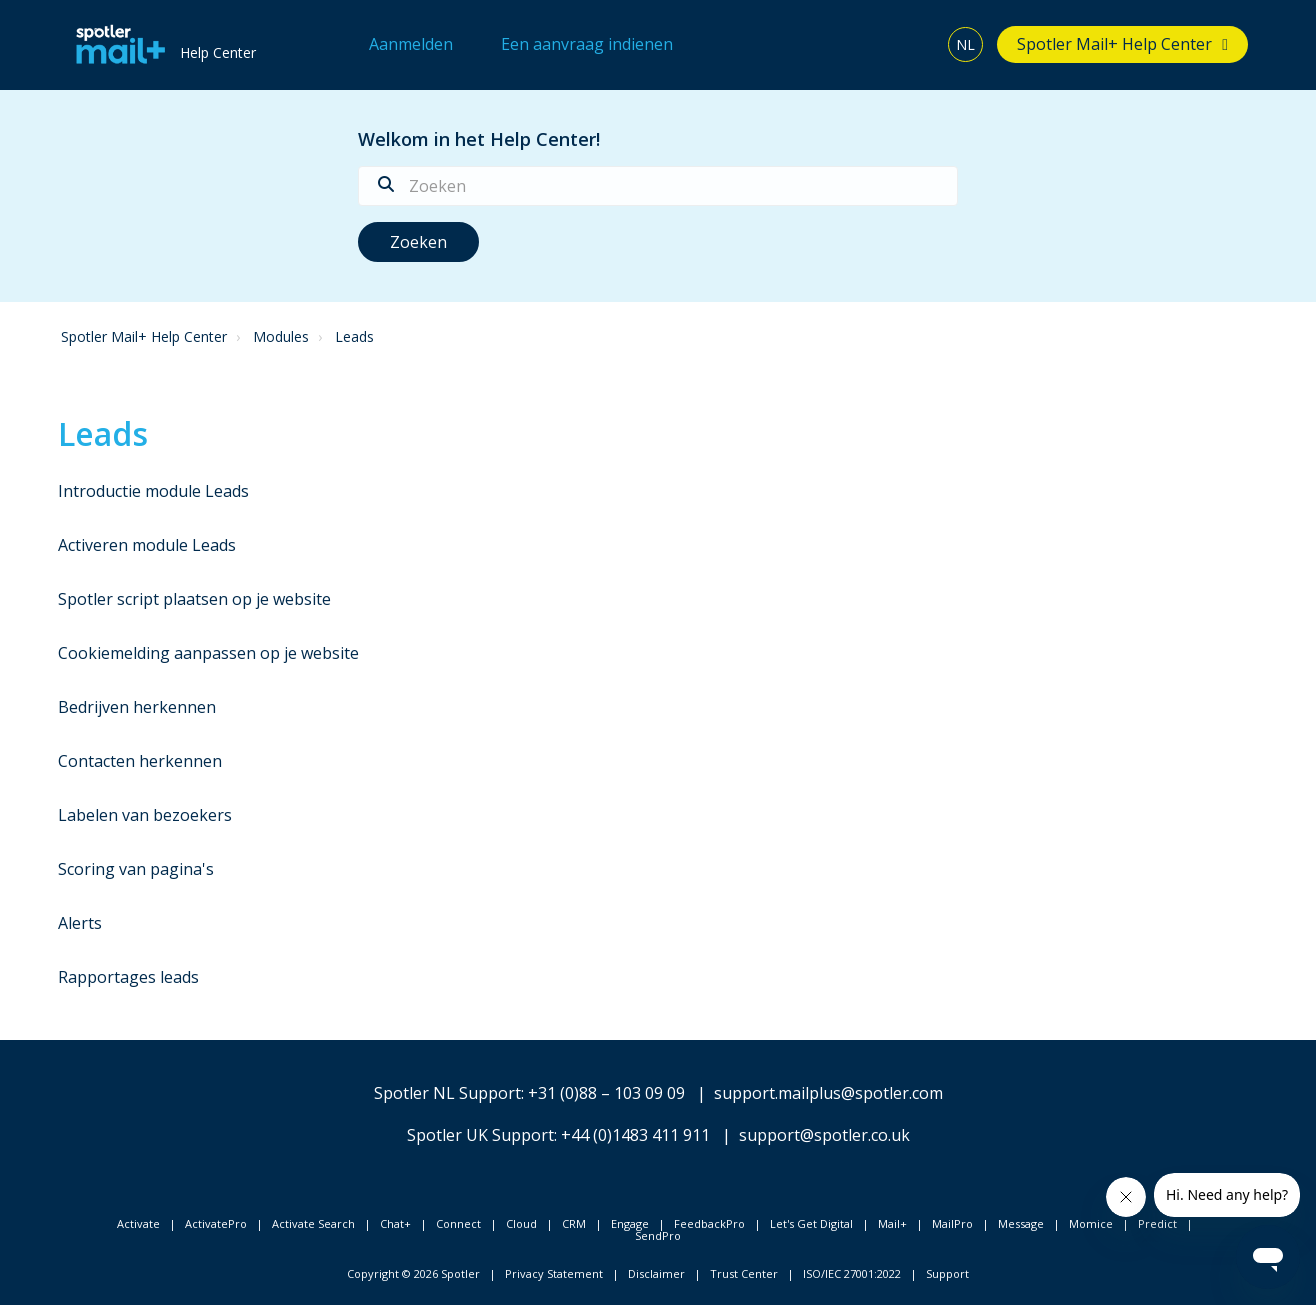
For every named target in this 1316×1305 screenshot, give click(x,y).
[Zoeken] (658, 186)
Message (1021, 1223)
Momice (1091, 1223)
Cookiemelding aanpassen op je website (208, 653)
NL (965, 44)
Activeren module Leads (147, 545)
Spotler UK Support (480, 1135)
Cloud (521, 1223)
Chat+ (395, 1223)
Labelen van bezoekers (145, 815)
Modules (281, 336)
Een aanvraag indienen (587, 44)
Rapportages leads (128, 977)
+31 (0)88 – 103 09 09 (606, 1093)
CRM (574, 1223)
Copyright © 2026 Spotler (413, 1273)
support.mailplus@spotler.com (828, 1093)
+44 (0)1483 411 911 (635, 1135)
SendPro (658, 1235)
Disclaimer (656, 1273)
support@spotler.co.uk (824, 1135)
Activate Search (313, 1223)
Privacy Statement (554, 1273)
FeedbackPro (709, 1223)
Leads (354, 336)
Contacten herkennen (140, 761)
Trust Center (744, 1273)
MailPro (952, 1223)
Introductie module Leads (153, 491)
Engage (630, 1223)
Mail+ (892, 1223)
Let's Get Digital (811, 1223)
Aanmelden (411, 44)
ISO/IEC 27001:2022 (852, 1273)
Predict (1157, 1223)
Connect (458, 1223)
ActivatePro (216, 1223)
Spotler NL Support (447, 1093)
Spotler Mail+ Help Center (1114, 44)
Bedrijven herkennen (137, 707)
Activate (138, 1223)
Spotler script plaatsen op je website (194, 599)
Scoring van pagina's (136, 869)
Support (947, 1273)
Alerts (80, 923)
